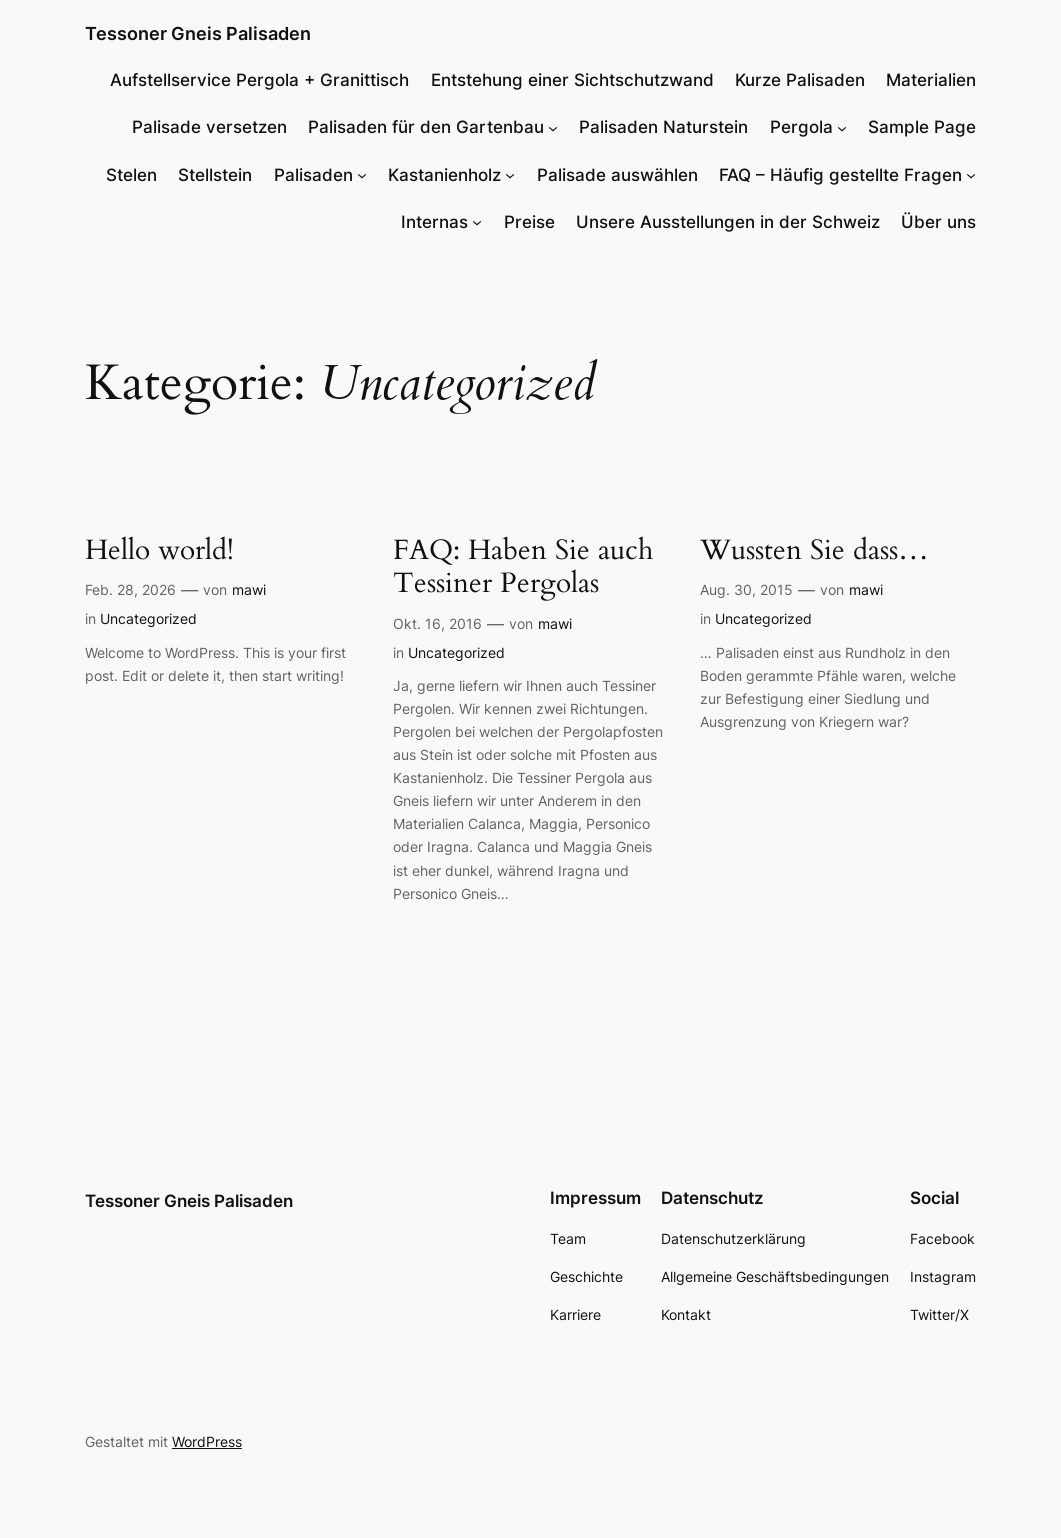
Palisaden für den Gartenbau (426, 127)
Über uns (938, 222)
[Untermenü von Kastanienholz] (510, 175)
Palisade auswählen (617, 175)
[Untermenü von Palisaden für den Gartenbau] (553, 127)
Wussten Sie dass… (814, 551)
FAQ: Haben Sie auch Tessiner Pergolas (523, 567)
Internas (434, 222)
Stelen (131, 175)
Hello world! (159, 551)
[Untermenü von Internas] (477, 222)
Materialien (931, 80)
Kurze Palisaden (800, 80)
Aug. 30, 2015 (746, 589)
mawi (249, 589)
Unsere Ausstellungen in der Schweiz (728, 222)
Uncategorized (148, 618)
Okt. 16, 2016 (437, 623)
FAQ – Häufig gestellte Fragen (840, 175)
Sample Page (922, 127)
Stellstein (215, 175)
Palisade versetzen (209, 127)
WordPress (207, 1441)
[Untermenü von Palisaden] (362, 175)
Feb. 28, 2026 (130, 589)
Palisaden (313, 175)
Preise (529, 222)
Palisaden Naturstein (663, 127)
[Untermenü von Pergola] (842, 127)
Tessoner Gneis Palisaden (198, 33)
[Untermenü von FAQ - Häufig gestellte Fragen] (971, 175)
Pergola (801, 127)
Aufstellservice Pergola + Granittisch (259, 80)
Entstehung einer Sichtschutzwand (572, 80)
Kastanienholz (444, 175)
